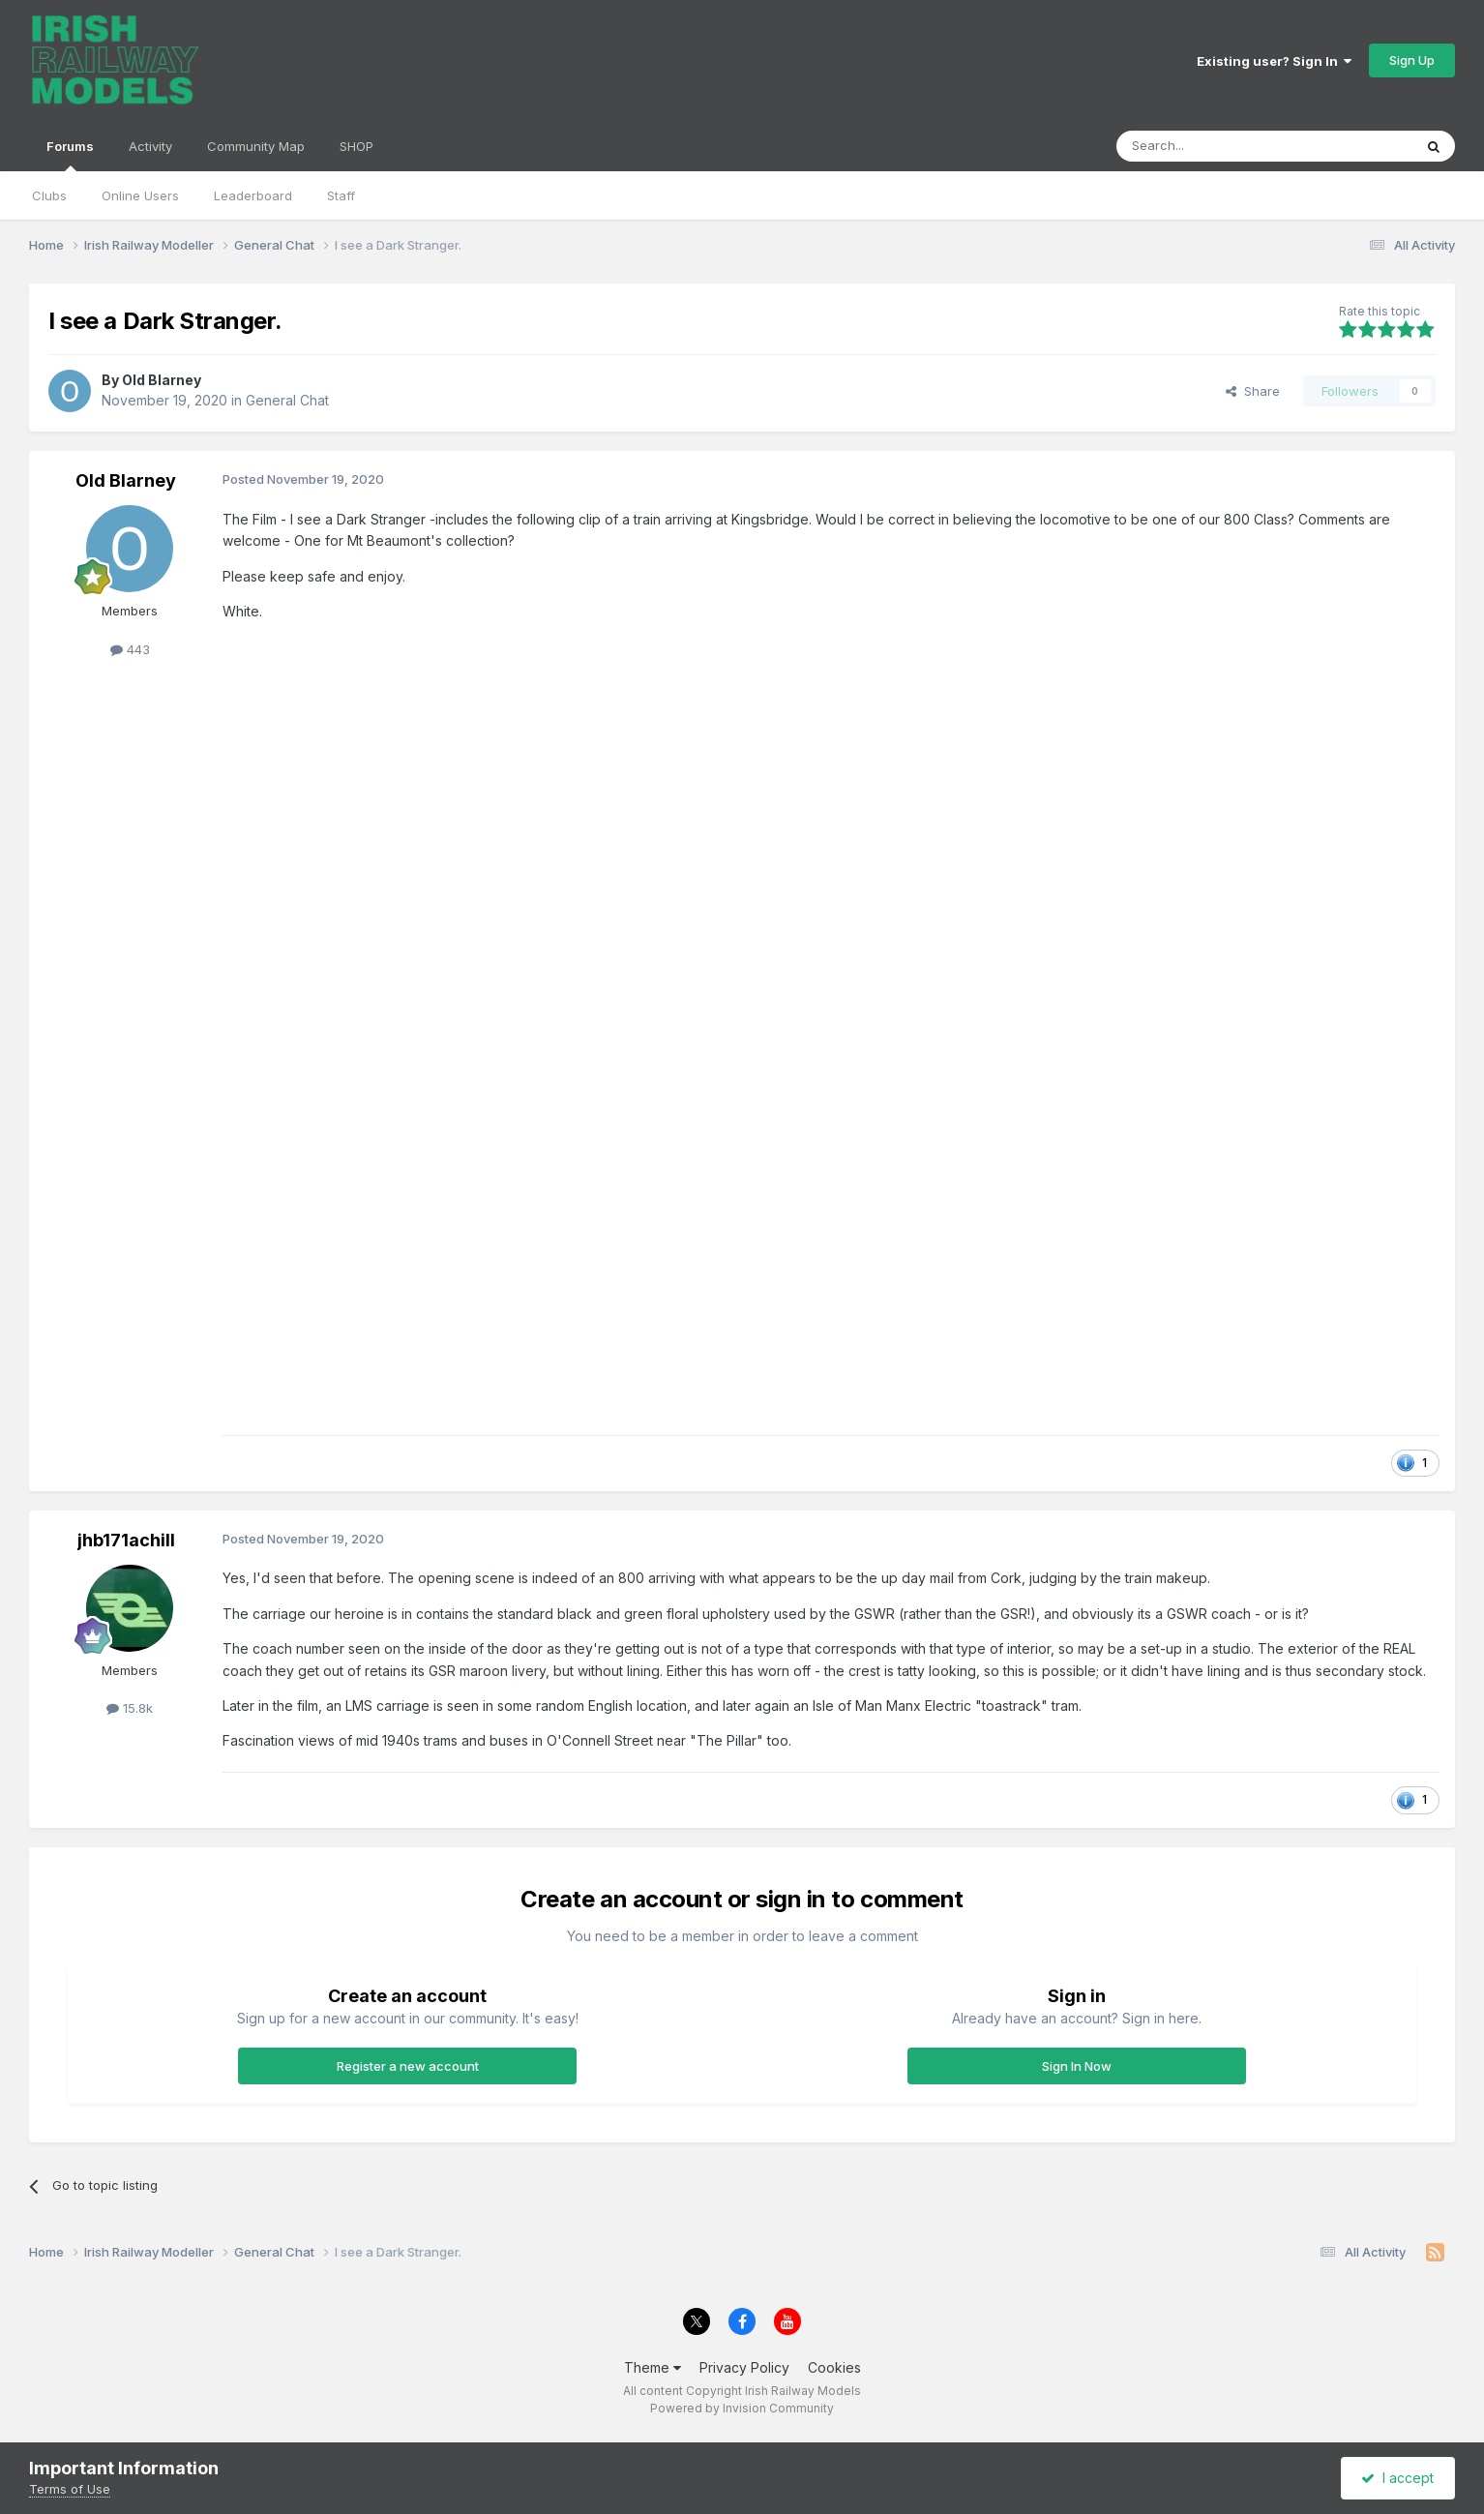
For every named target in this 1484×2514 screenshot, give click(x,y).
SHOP (356, 146)
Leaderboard (253, 195)
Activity (150, 146)
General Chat (287, 400)
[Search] (1215, 146)
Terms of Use (69, 2489)
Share (1253, 391)
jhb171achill (126, 1540)
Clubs (49, 195)
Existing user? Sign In (1274, 61)
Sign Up (1412, 60)
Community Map (256, 146)
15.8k (129, 1708)
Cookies (834, 2367)
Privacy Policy (744, 2367)
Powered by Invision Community (742, 2408)
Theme (652, 2367)
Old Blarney (161, 380)
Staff (341, 195)
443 (130, 649)
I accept (1397, 2477)
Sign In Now (1077, 2066)
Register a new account (408, 2066)
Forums (70, 154)
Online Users (140, 195)
